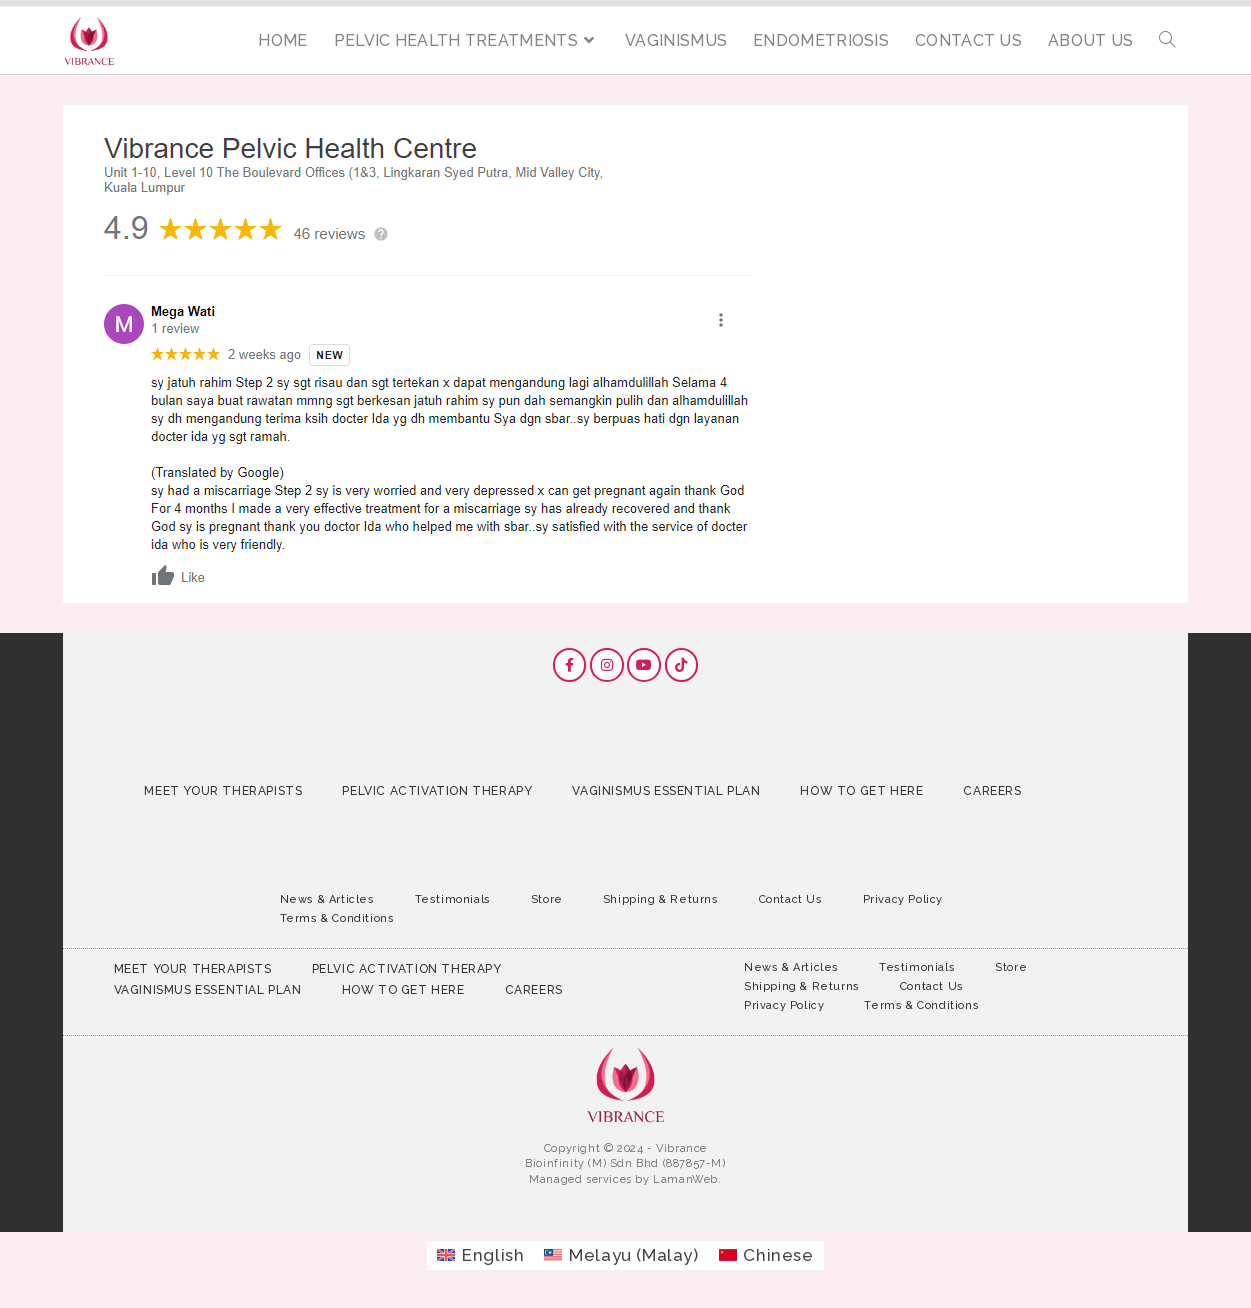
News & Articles (327, 899)
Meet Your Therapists (223, 791)
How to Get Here (861, 791)
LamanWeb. (687, 1179)
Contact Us (791, 899)
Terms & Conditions (337, 918)
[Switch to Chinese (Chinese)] (766, 1255)
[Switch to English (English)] (480, 1255)
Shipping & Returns (661, 899)
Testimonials (453, 899)
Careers (992, 791)
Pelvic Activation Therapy (437, 791)
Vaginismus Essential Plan (666, 791)
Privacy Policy (903, 899)
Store (547, 899)
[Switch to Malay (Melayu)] (621, 1255)
